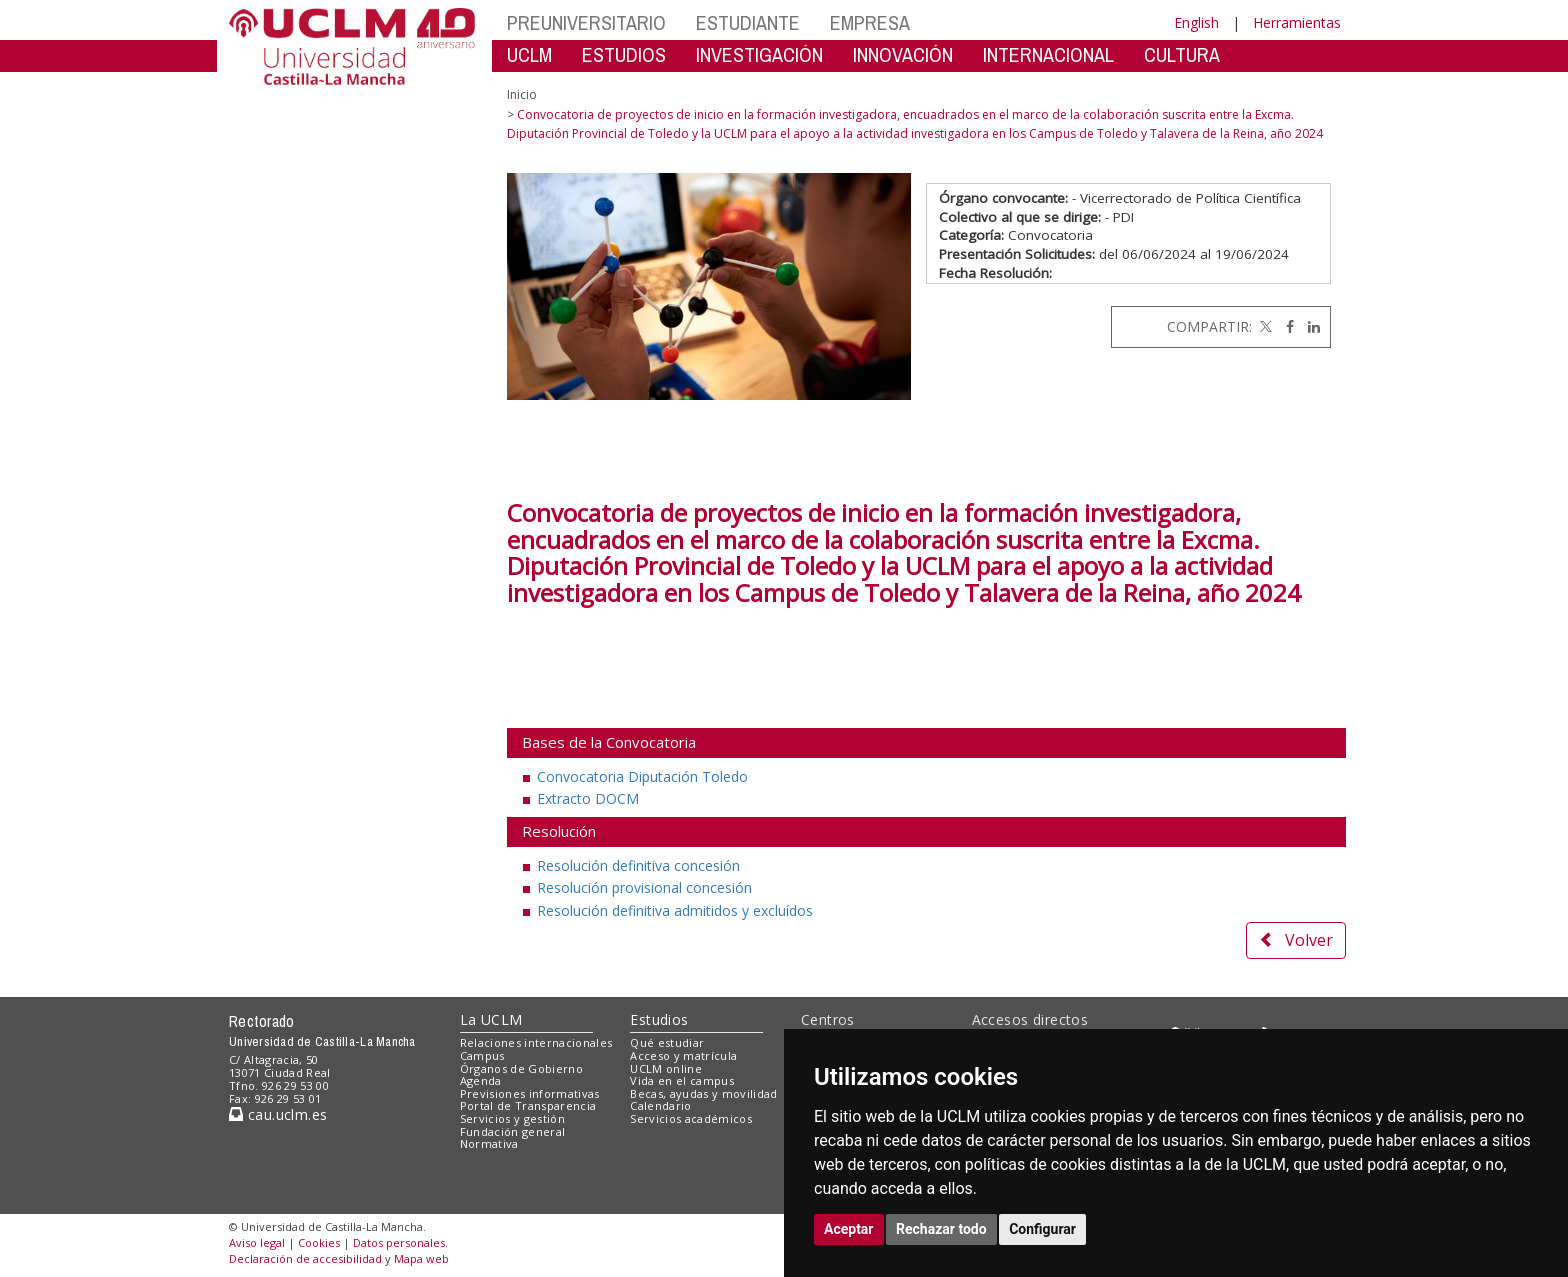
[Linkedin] (1309, 326)
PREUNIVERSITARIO (586, 22)
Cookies (319, 1242)
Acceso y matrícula (683, 1055)
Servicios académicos (691, 1118)
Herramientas (1297, 22)
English (1196, 22)
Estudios (659, 1019)
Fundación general (513, 1131)
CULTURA (1182, 54)
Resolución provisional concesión (644, 887)
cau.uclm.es (278, 1114)
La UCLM (491, 1019)
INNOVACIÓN (903, 54)
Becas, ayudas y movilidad (703, 1093)
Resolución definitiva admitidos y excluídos (675, 910)
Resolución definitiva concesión (638, 865)
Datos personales (399, 1242)
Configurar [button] (1042, 1229)
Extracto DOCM (588, 798)
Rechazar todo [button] (941, 1229)
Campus (482, 1055)
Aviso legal (257, 1242)
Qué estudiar (667, 1042)
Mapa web (421, 1258)
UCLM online (666, 1068)
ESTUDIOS (624, 54)
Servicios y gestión (512, 1118)
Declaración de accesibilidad (305, 1258)
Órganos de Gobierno (521, 1068)
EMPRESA (870, 22)
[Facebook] (1285, 326)
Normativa (489, 1143)
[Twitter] (1264, 326)
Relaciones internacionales (536, 1042)
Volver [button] (1296, 940)
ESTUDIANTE (748, 22)
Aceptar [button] (849, 1229)
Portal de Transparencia (528, 1105)
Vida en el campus (682, 1080)
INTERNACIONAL (1048, 54)
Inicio (522, 94)
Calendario (660, 1105)
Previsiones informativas (530, 1093)
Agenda (481, 1080)
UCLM (529, 54)
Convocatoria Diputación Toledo (642, 776)
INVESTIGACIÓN (759, 54)
